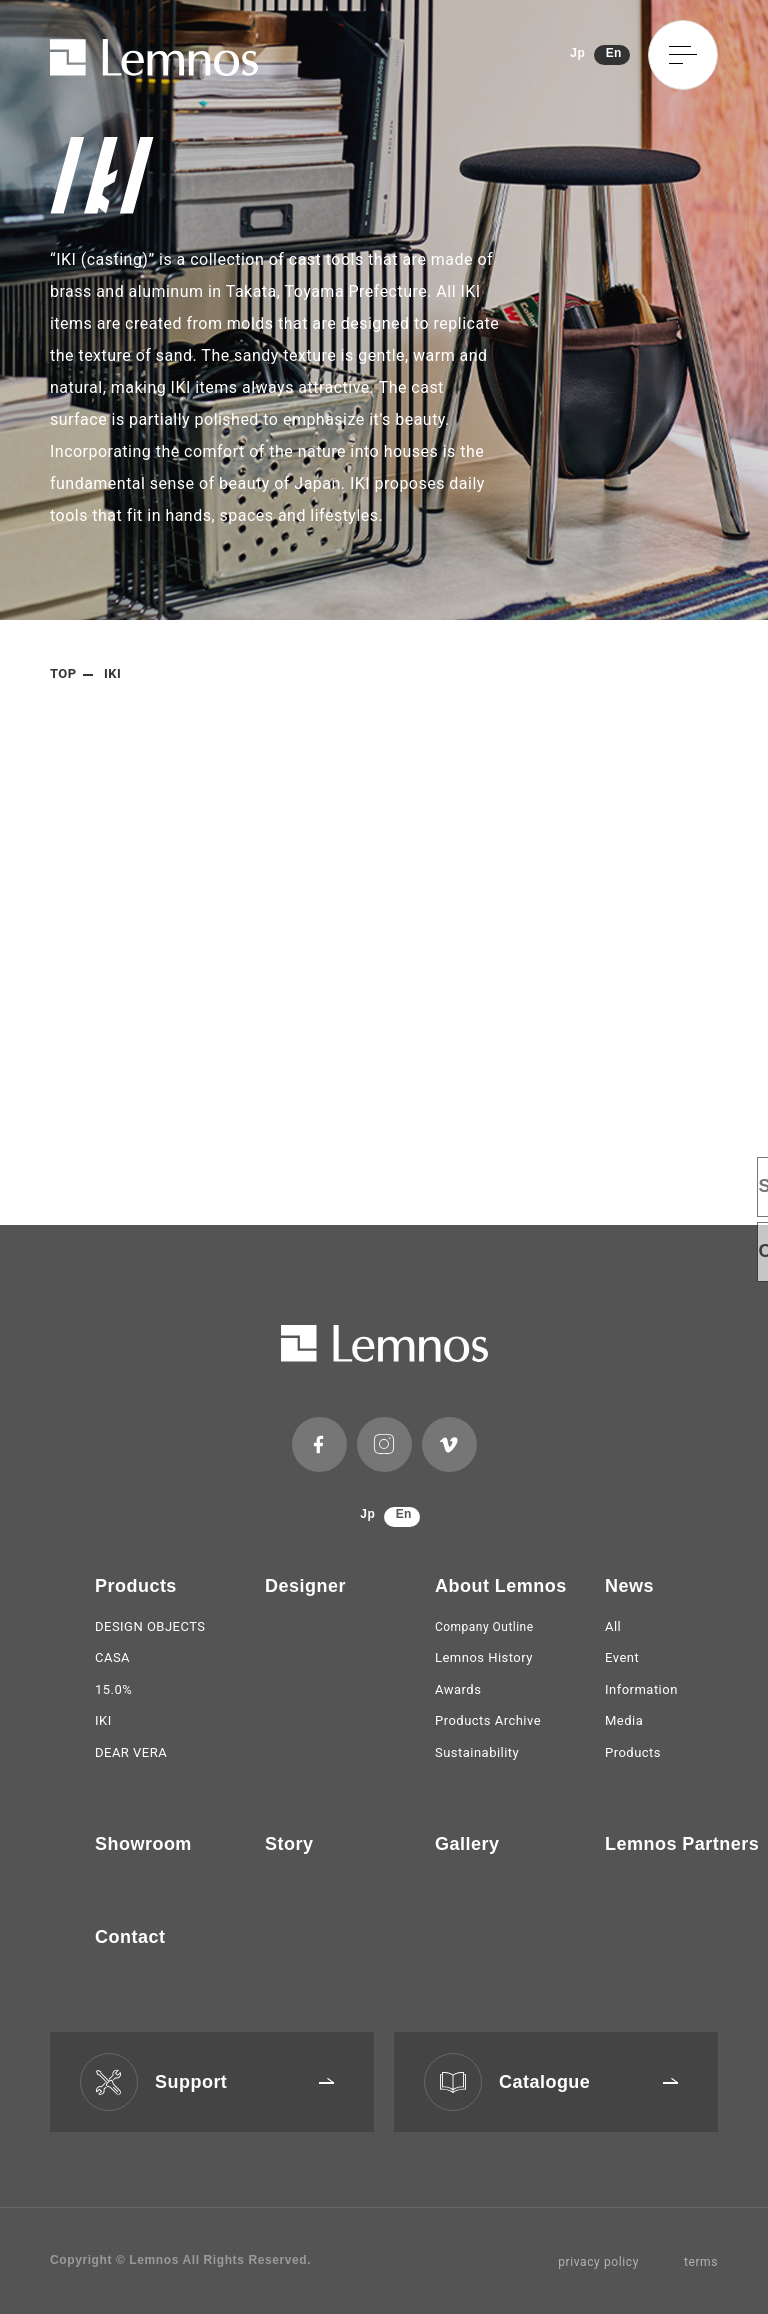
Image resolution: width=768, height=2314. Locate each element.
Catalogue (588, 2082)
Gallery (467, 1844)
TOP (63, 673)
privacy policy (598, 2262)
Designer (305, 1586)
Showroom (143, 1844)
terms (701, 2262)
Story (289, 1844)
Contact (130, 1937)
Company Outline (484, 1627)
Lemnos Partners (682, 1844)
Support (244, 2082)
